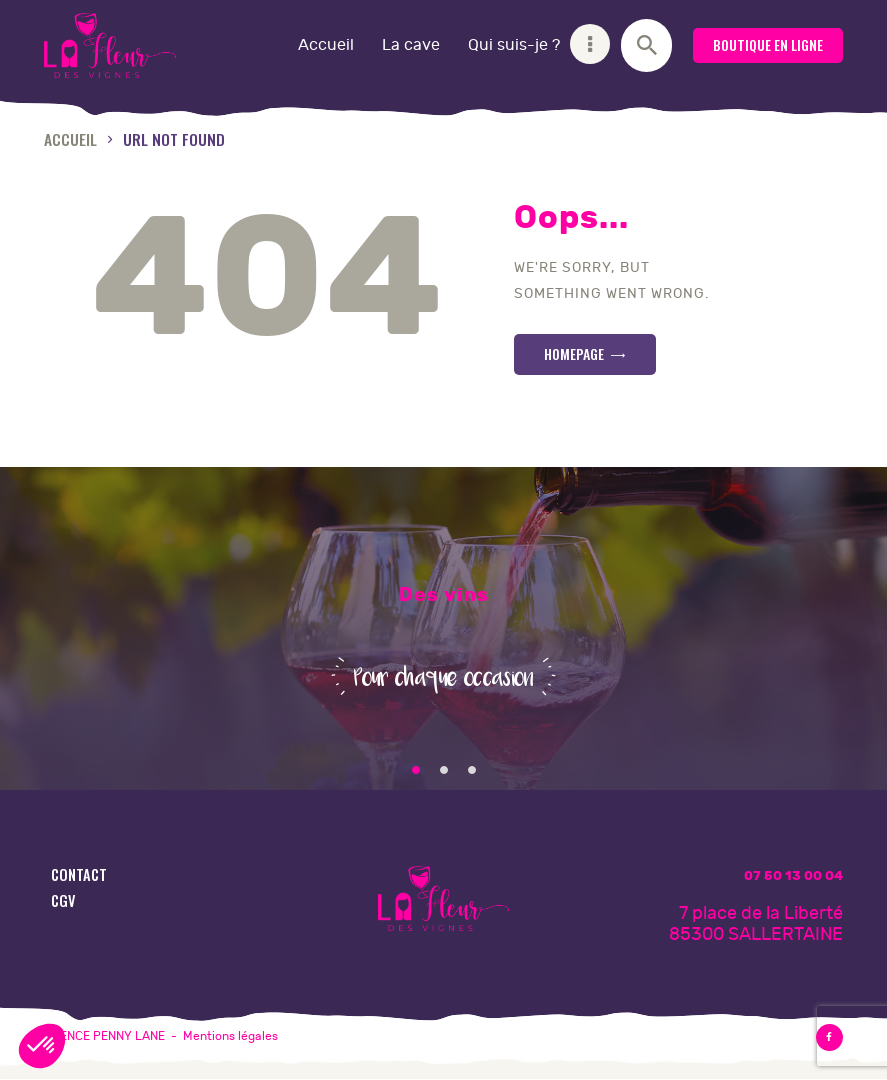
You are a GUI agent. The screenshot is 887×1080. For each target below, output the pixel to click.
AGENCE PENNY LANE (104, 1036)
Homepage (574, 353)
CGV (63, 900)
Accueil (70, 138)
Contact (79, 874)
